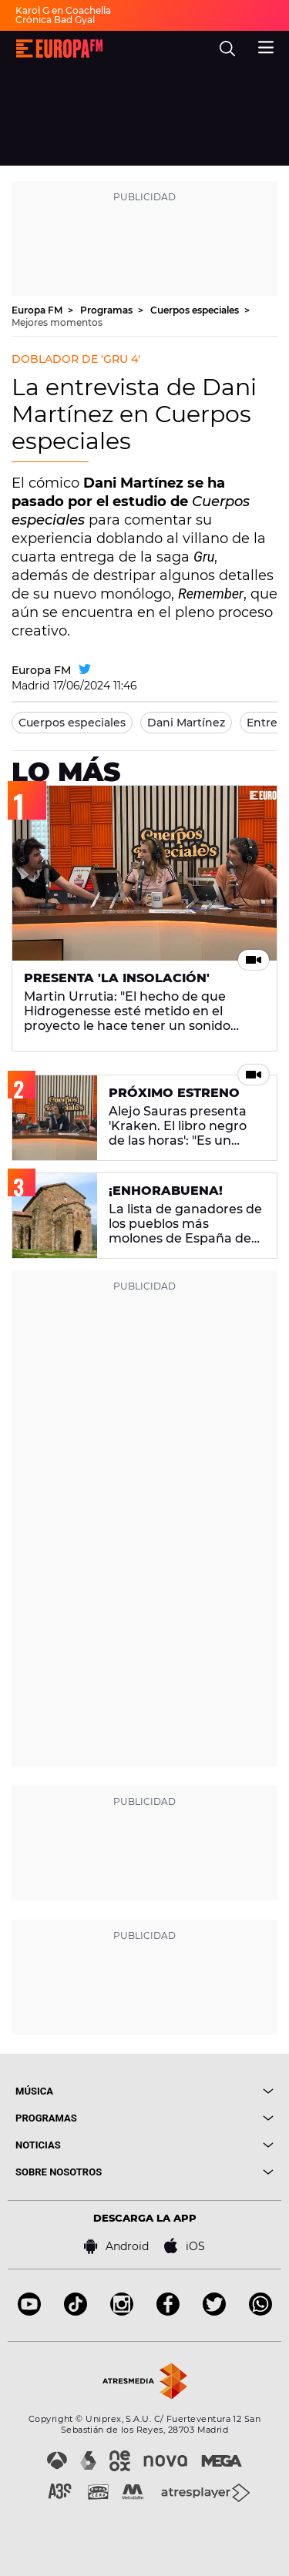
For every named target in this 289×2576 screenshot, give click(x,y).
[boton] (209, 2091)
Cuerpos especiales (195, 310)
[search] (227, 48)
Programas (107, 310)
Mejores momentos (57, 322)
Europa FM (38, 310)
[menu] (266, 45)
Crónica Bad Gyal (55, 19)
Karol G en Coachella (63, 10)
